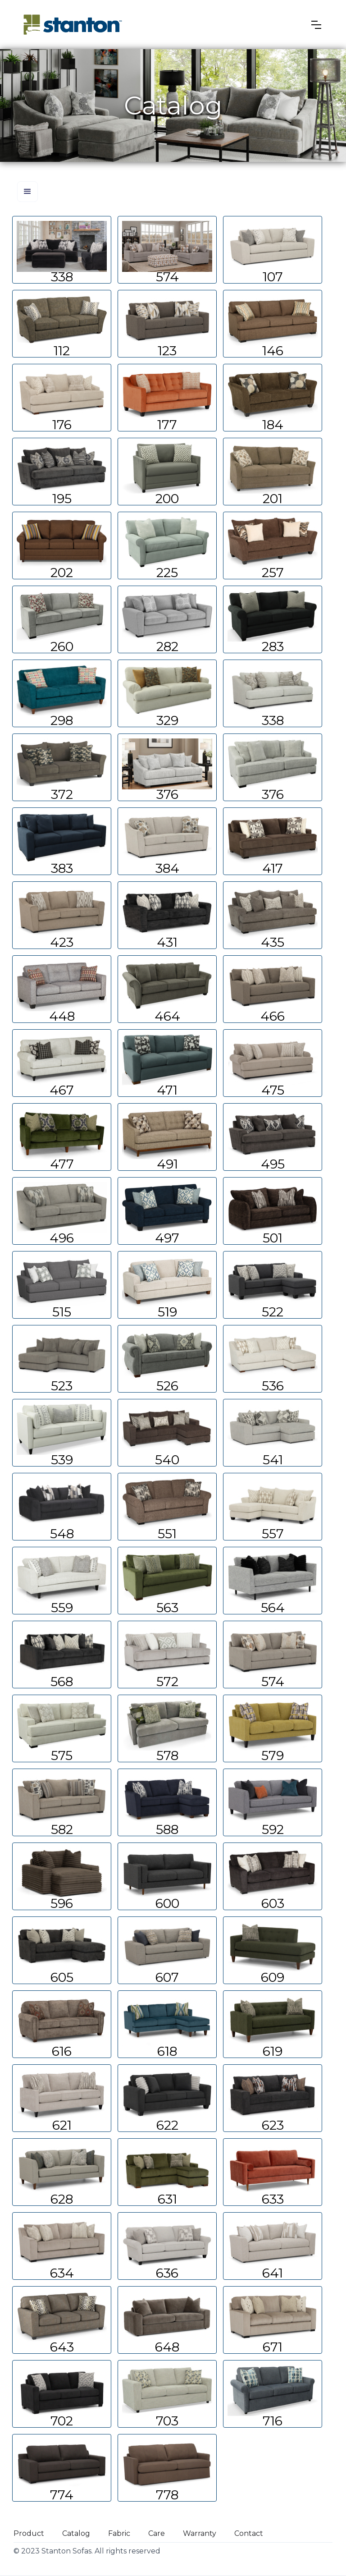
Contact (248, 2533)
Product (29, 2533)
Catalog (76, 2533)
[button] (316, 24)
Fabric (119, 2533)
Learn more (62, 249)
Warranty (199, 2533)
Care (156, 2533)
